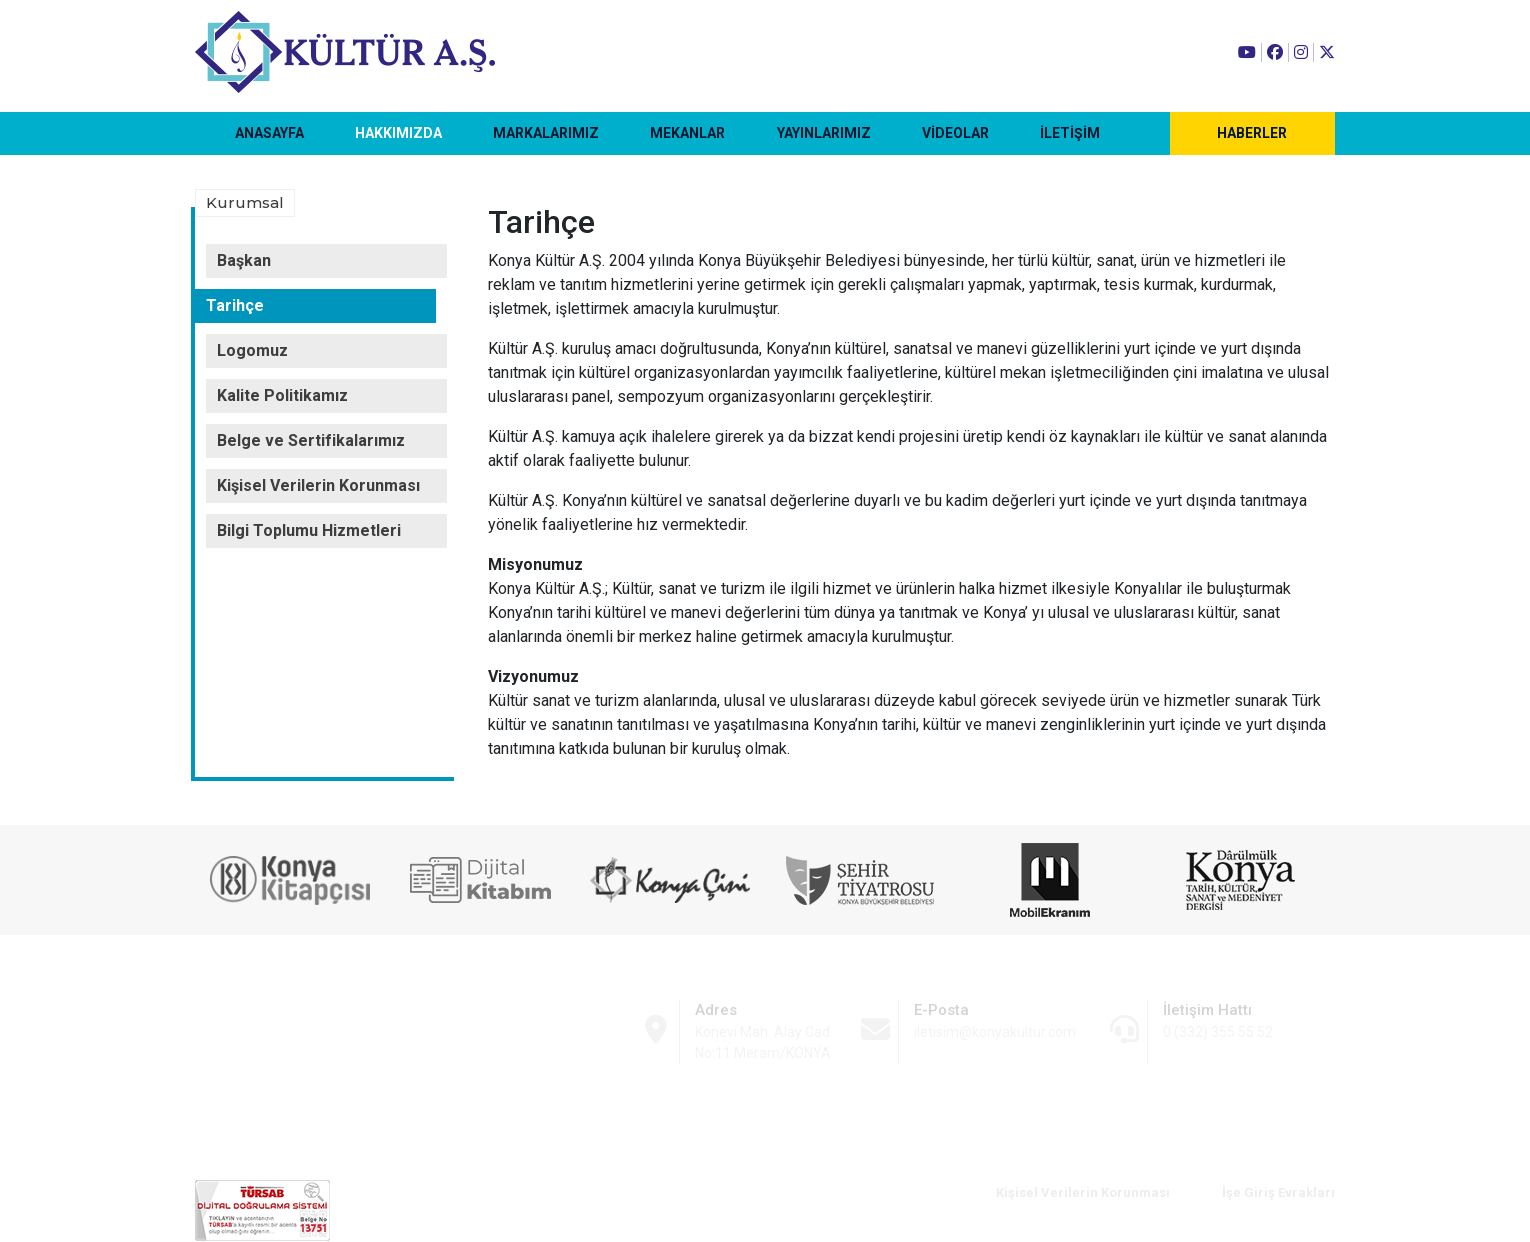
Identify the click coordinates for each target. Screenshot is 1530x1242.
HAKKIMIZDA (398, 133)
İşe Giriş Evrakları (1278, 1192)
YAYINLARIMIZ (824, 133)
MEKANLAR (687, 133)
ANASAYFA (269, 133)
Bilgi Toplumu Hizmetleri (309, 530)
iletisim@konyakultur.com (995, 1032)
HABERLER (1252, 133)
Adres (716, 1010)
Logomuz (252, 350)
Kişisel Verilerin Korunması (318, 485)
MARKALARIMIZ (546, 133)
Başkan (244, 260)
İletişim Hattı (1207, 1010)
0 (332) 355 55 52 (1218, 1032)
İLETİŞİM (1070, 133)
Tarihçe (235, 305)
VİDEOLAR (955, 133)
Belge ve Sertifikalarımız (311, 440)
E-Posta (941, 1010)
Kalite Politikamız (282, 395)
